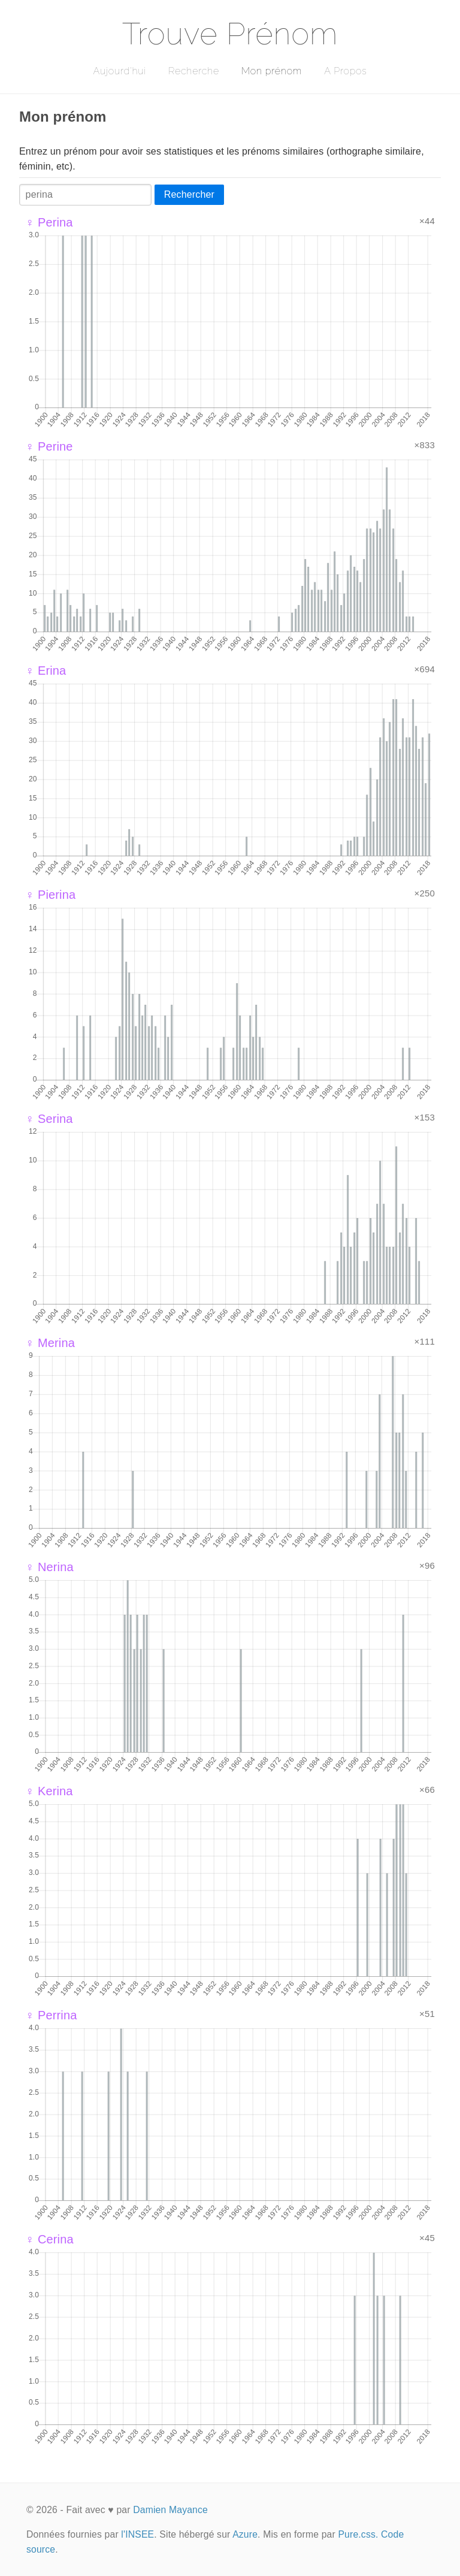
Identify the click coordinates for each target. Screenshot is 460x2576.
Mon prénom (271, 71)
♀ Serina (49, 1118)
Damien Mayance (170, 2510)
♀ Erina (45, 670)
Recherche (193, 71)
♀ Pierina (50, 894)
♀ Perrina (51, 2015)
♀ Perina (49, 222)
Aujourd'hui (119, 71)
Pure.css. (358, 2534)
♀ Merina (50, 1342)
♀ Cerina (49, 2239)
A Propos (345, 71)
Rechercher (189, 194)
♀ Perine (49, 446)
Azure (245, 2534)
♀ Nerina (49, 1567)
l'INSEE (137, 2534)
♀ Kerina (49, 1791)
